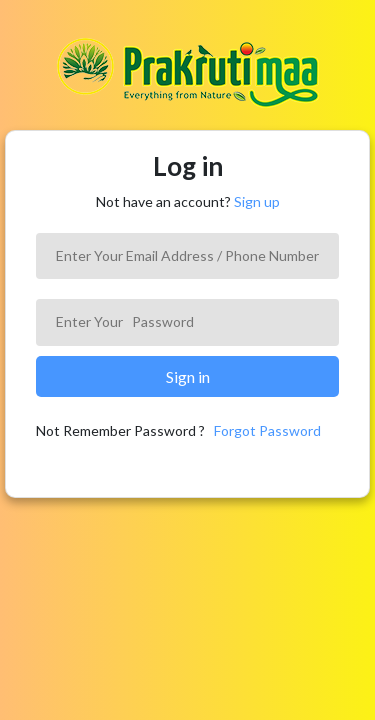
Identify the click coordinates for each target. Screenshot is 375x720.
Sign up (257, 201)
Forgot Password (267, 430)
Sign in (188, 376)
